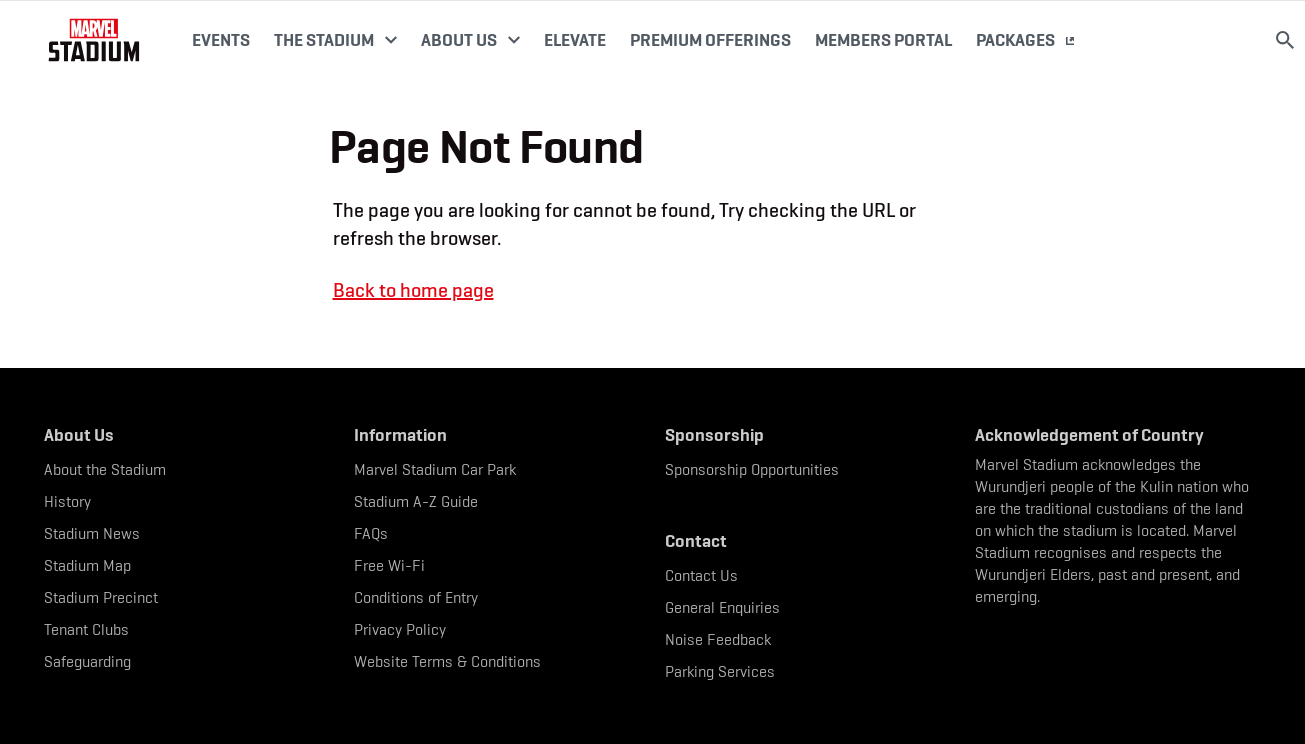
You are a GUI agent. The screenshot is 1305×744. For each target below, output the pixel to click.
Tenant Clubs (86, 629)
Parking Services (720, 671)
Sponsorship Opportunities (752, 469)
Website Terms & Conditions (447, 661)
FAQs (371, 533)
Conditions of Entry (416, 597)
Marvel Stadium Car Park (435, 469)
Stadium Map (87, 565)
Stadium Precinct (101, 597)
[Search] (1285, 40)
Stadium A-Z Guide (416, 501)
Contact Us (701, 575)
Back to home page (413, 290)
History (67, 501)
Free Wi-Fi (389, 565)
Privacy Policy (400, 629)
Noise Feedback (718, 639)
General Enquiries (722, 607)
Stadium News (92, 533)
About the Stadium (105, 469)
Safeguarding (87, 661)
